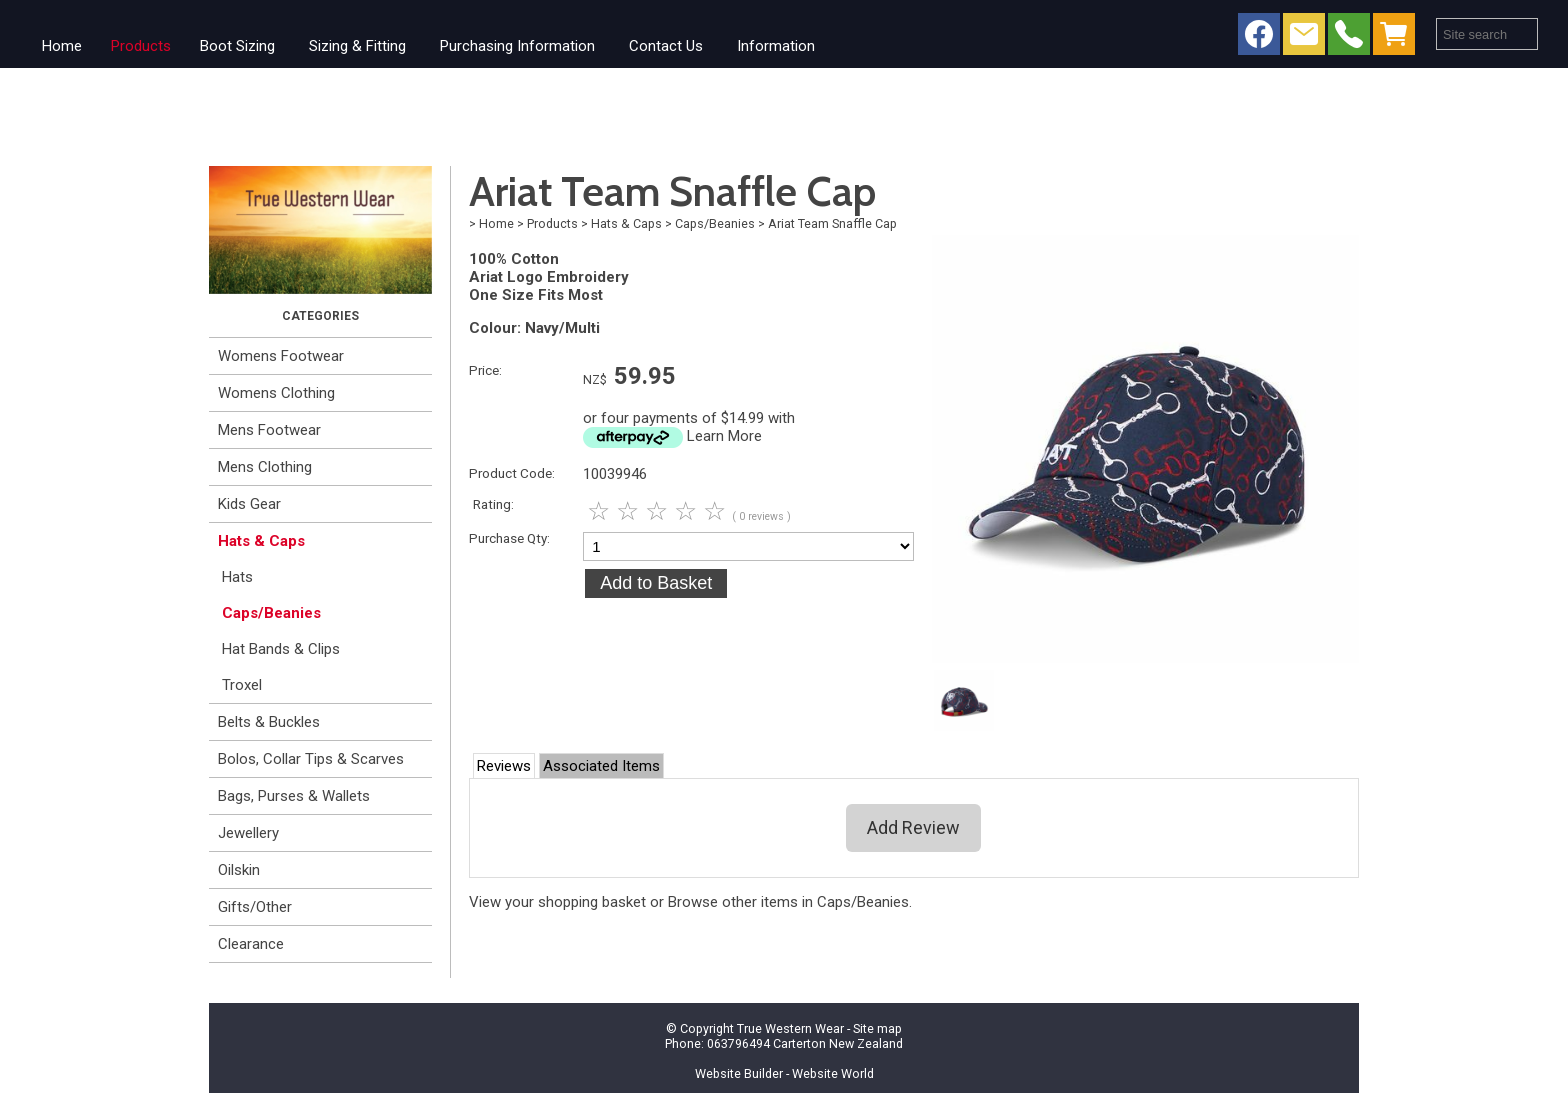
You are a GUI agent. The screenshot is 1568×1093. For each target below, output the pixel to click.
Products (141, 46)
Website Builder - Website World (784, 1073)
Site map (877, 1028)
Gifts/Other (255, 907)
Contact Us (666, 46)
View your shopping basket (557, 902)
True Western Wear (790, 1028)
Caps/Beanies (271, 613)
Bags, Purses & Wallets (294, 796)
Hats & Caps (261, 541)
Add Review (913, 827)
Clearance (251, 944)
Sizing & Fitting (357, 46)
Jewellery (248, 833)
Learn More (724, 436)
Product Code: (512, 473)
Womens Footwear (281, 356)
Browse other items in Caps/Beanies (788, 902)
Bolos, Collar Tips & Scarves (311, 759)
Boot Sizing (237, 46)
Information (776, 46)
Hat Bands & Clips (281, 649)
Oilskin (239, 870)
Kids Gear (249, 504)
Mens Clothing (265, 467)
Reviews (504, 766)
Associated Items (601, 766)
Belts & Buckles (269, 722)
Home (62, 46)
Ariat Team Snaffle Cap (832, 223)
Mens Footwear (269, 430)
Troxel (242, 685)
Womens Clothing (276, 393)
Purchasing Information (517, 46)
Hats (237, 577)
